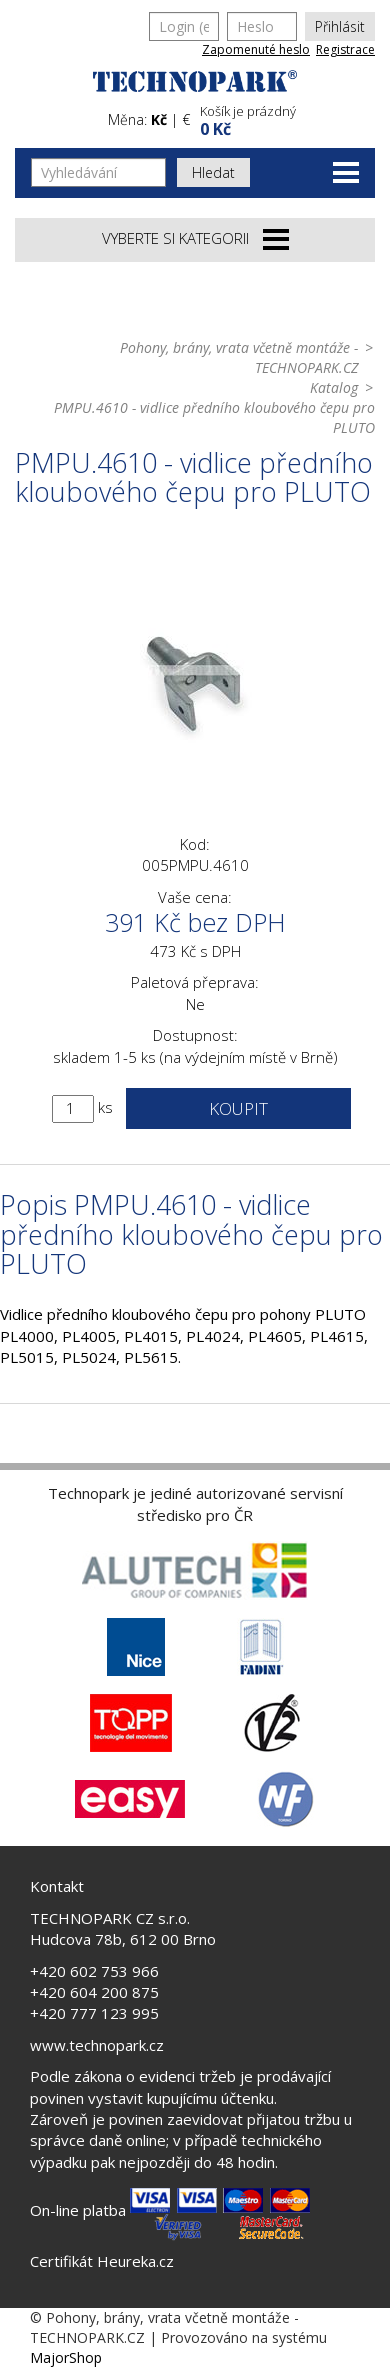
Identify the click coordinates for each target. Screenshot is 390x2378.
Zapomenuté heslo (256, 49)
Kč (159, 119)
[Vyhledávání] (98, 172)
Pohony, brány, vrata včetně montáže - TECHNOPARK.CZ (239, 357)
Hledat (213, 172)
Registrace (345, 49)
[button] (285, 118)
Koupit (238, 1108)
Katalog (334, 387)
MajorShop (66, 2357)
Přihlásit (340, 26)
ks (105, 1107)
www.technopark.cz (97, 2045)
